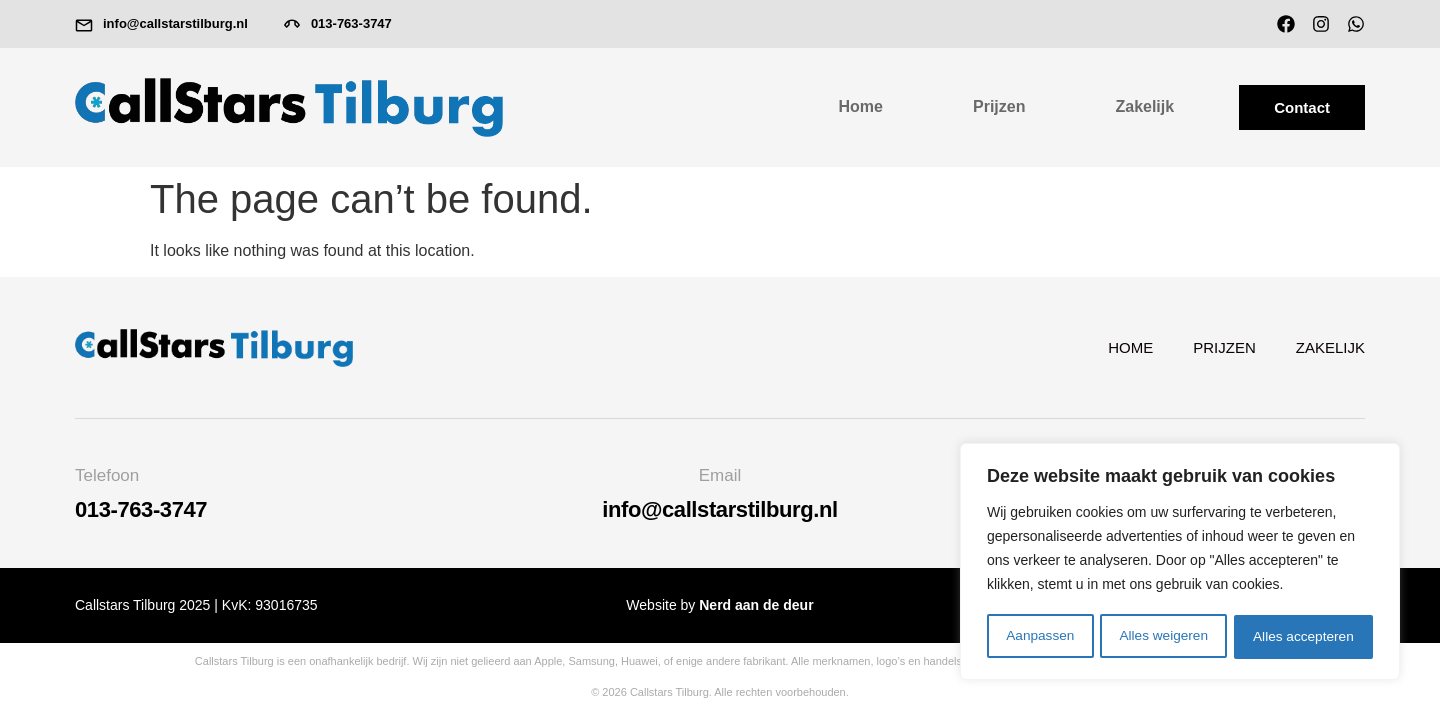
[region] (1180, 563)
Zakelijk (1144, 106)
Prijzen (999, 106)
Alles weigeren (1163, 637)
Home (861, 106)
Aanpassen (1040, 637)
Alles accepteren (1304, 637)
